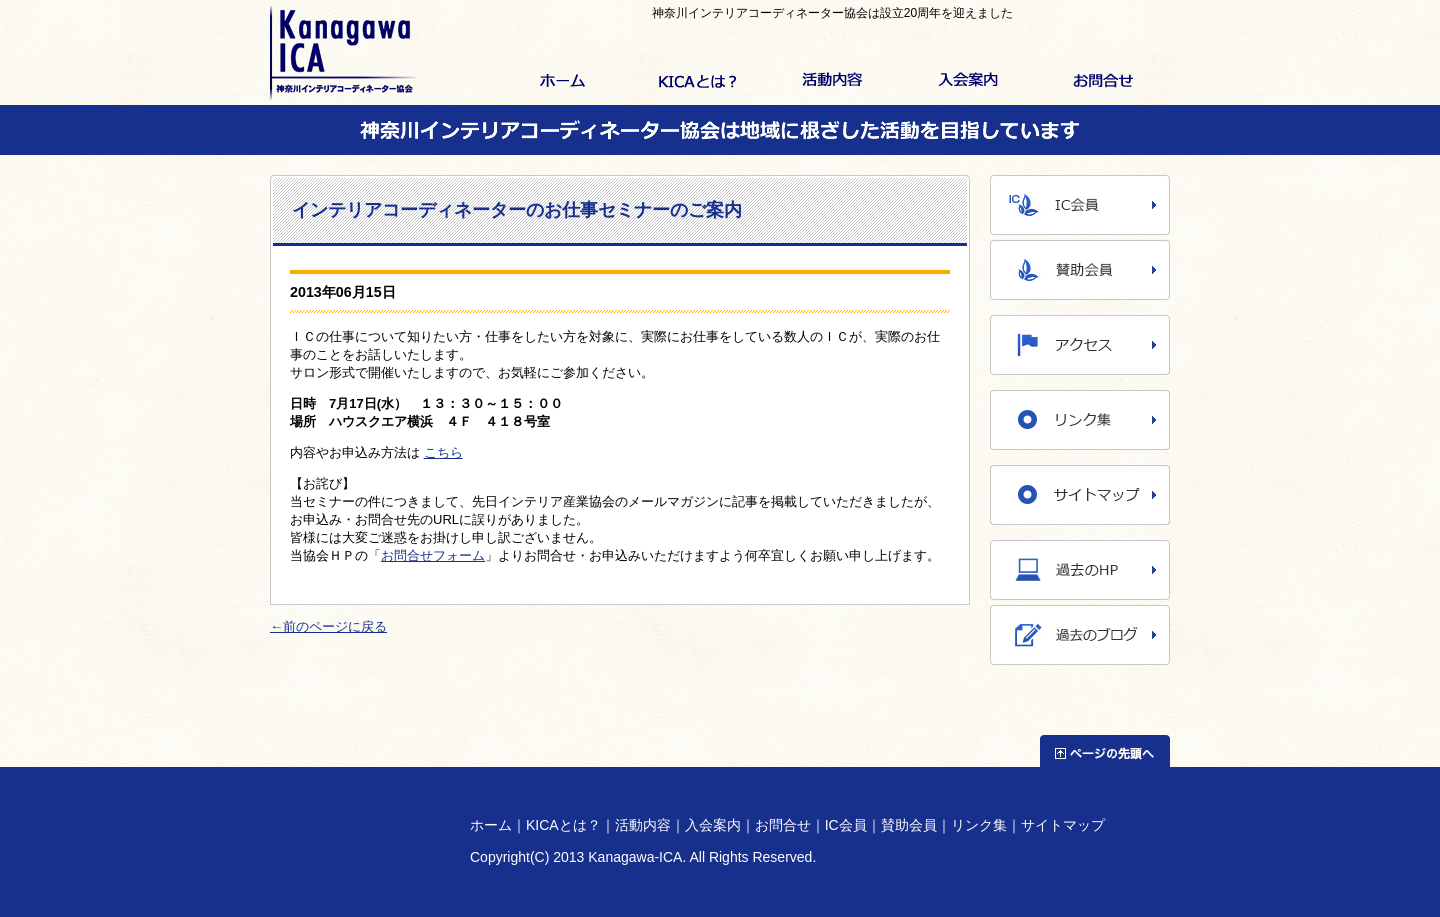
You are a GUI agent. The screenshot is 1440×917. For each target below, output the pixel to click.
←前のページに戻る (328, 626)
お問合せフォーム (433, 555)
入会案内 (967, 82)
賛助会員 (909, 825)
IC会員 (846, 825)
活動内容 (832, 82)
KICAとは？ (697, 82)
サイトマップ (1063, 825)
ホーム (562, 82)
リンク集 (979, 825)
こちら (443, 452)
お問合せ (1102, 82)
